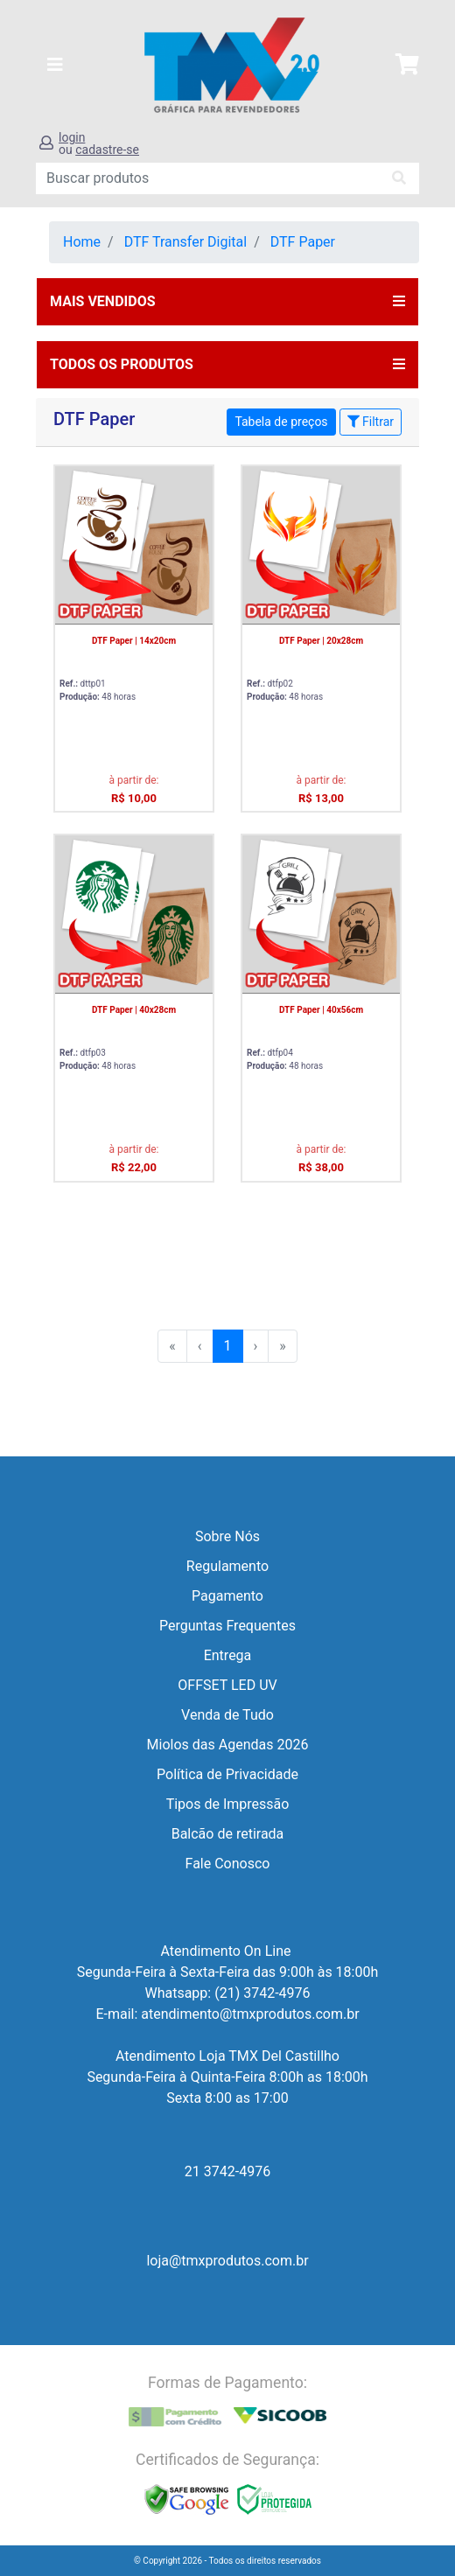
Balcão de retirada (228, 1834)
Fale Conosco (228, 1863)
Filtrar (370, 422)
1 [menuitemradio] (228, 1345)
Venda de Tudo (227, 1715)
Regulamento (227, 1566)
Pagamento (227, 1596)
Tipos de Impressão (228, 1804)
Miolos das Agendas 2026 (228, 1744)
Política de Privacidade (227, 1774)
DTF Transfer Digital (186, 242)
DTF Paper (302, 242)
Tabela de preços (280, 422)
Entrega (228, 1655)
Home (82, 242)
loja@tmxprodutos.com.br (227, 2260)
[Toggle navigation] (55, 65)
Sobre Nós (227, 1536)
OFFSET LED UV (227, 1685)
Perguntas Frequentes (227, 1625)
